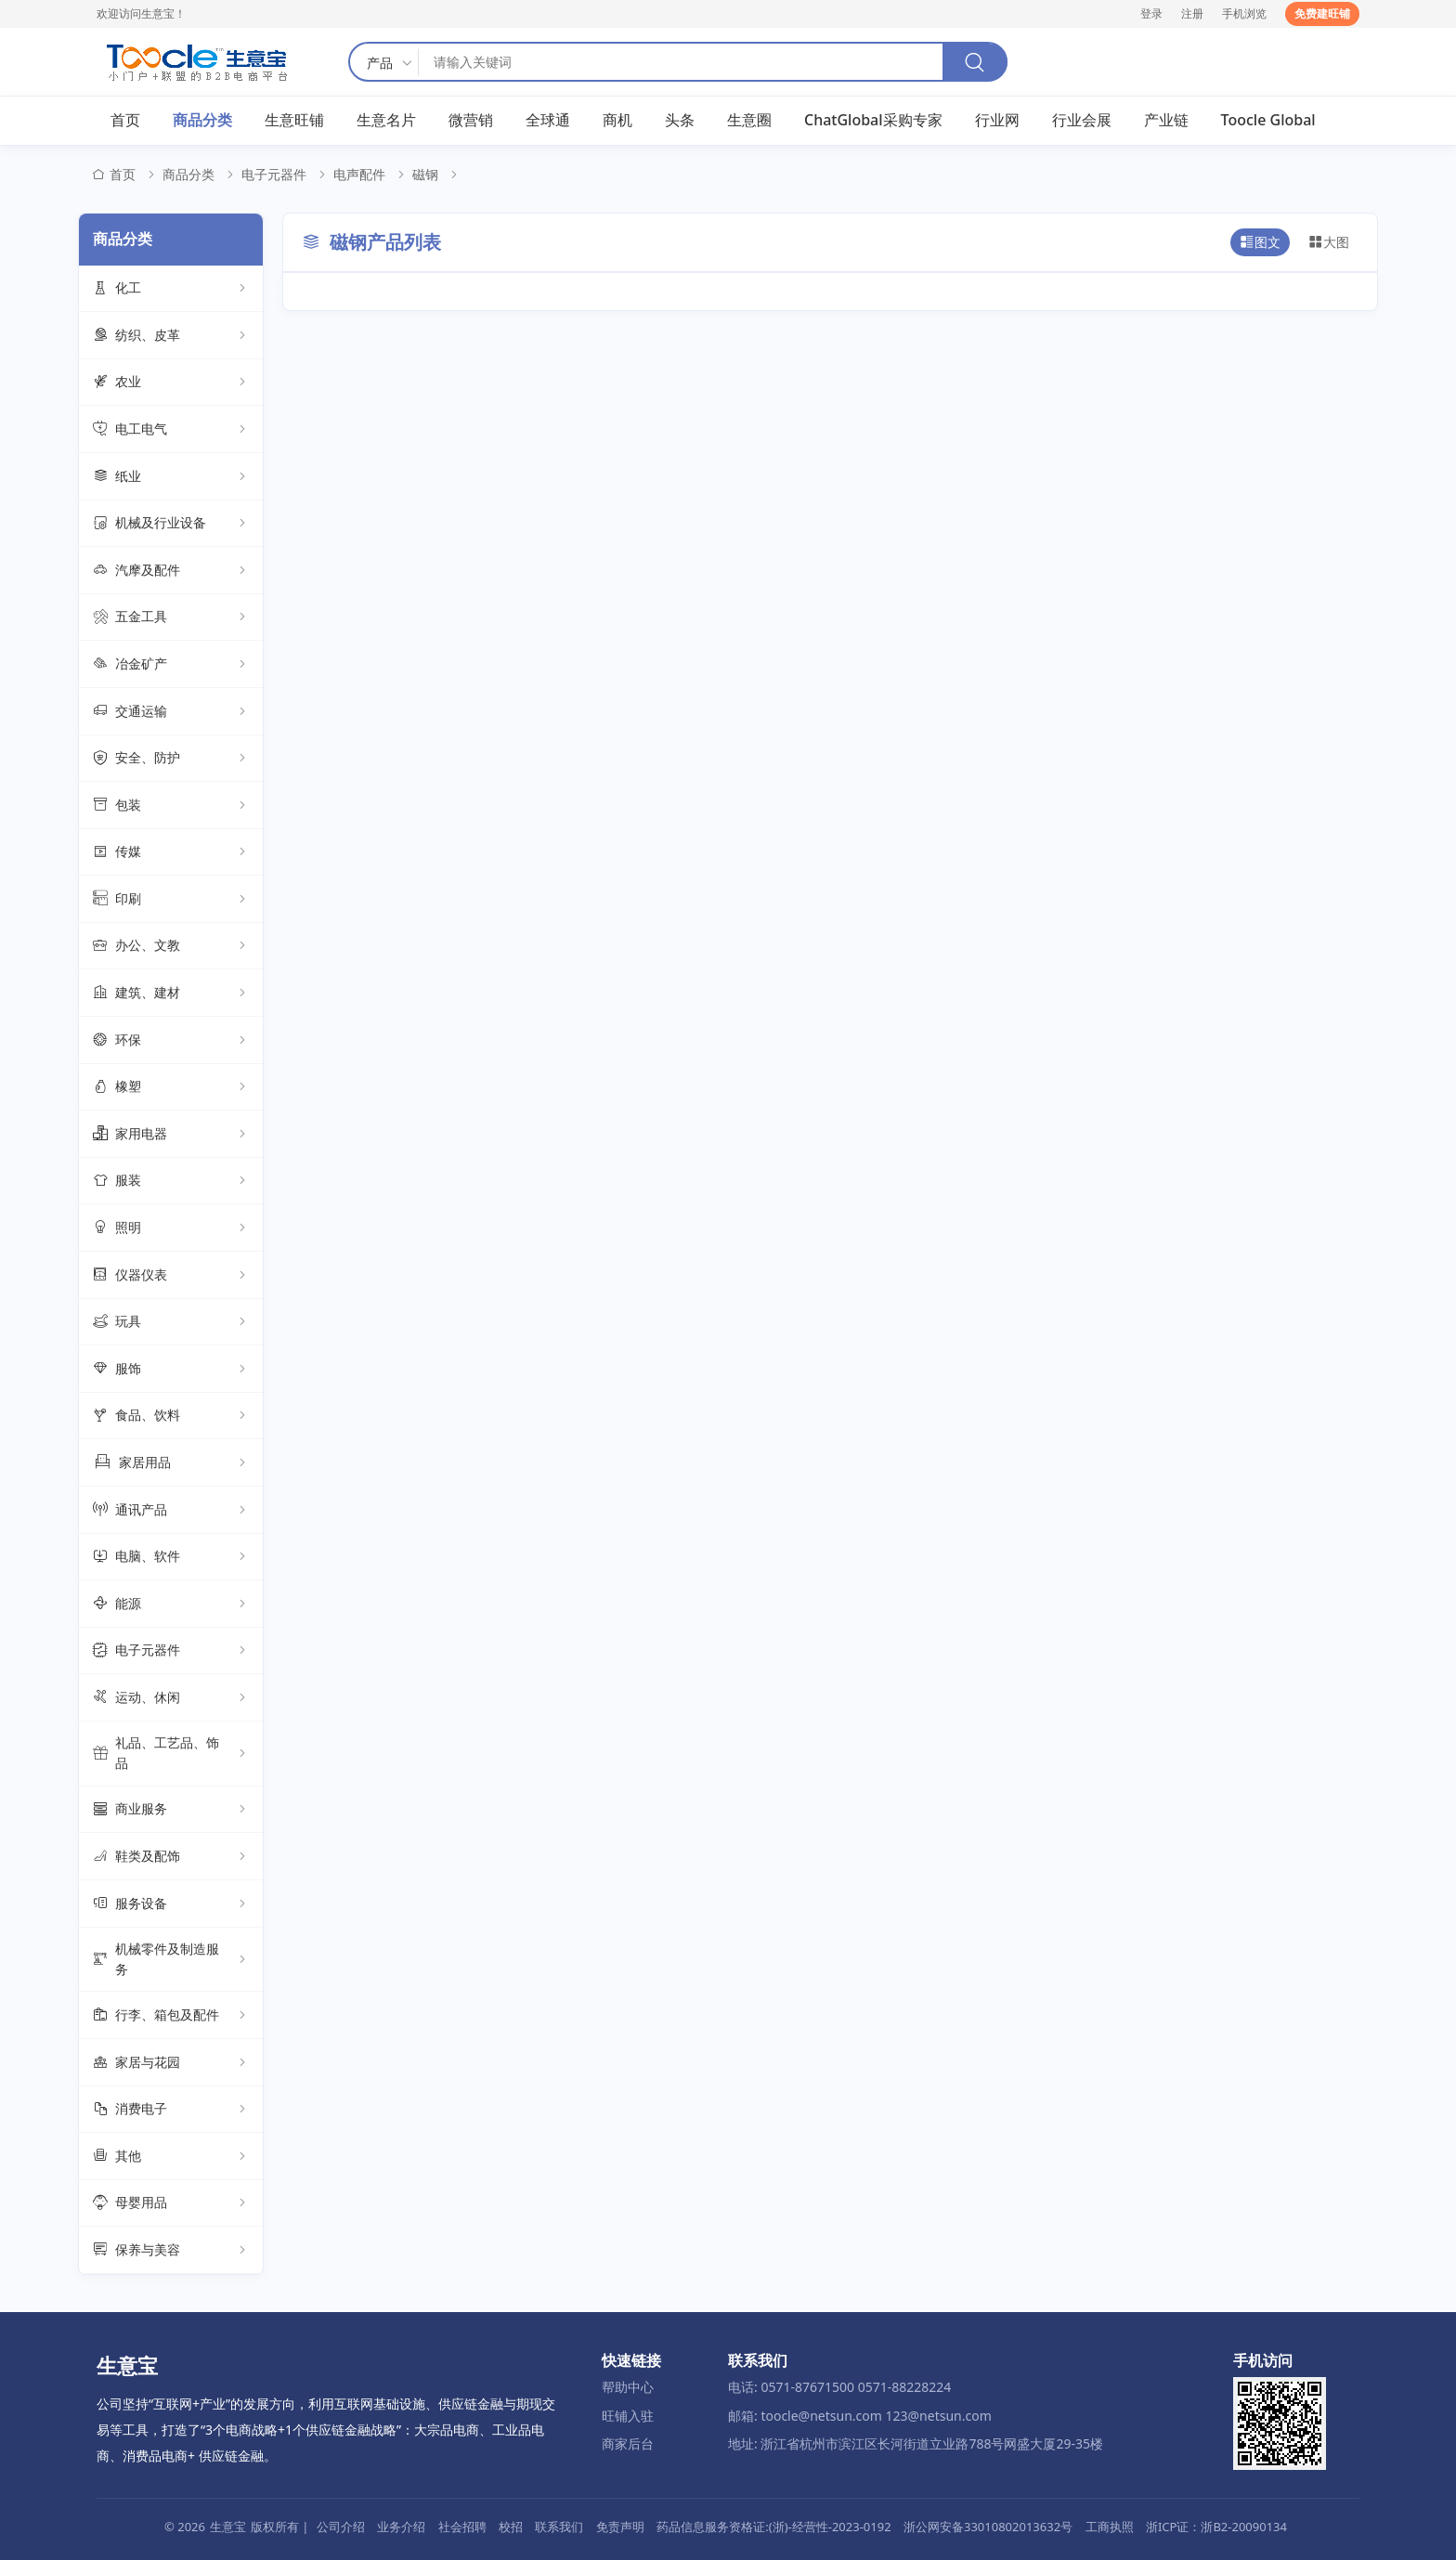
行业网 (997, 120)
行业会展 (1082, 120)
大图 (1328, 242)
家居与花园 (171, 2062)
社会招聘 (462, 2526)
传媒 (171, 852)
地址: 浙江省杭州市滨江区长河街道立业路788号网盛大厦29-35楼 (915, 2443)
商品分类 (202, 120)
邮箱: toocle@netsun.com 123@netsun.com (860, 2415)
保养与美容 (171, 2250)
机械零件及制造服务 (171, 1959)
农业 (171, 382)
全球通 (548, 120)
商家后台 (628, 2443)
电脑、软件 (171, 1557)
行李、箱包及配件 (171, 2015)
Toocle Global (1268, 120)
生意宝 (228, 2526)
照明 (171, 1227)
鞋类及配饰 (171, 1856)
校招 (511, 2526)
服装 (171, 1181)
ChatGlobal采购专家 (873, 120)
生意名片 (386, 120)
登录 (1151, 13)
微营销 (470, 120)
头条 (680, 120)
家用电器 (171, 1134)
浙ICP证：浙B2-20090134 (1216, 2526)
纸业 (171, 476)
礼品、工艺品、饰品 (171, 1753)
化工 (171, 289)
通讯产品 (171, 1510)
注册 (1192, 13)
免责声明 (620, 2526)
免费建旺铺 (1322, 13)
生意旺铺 (294, 120)
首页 (125, 120)
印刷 (171, 899)
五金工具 (171, 617)
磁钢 (425, 174)
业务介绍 (401, 2526)
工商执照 (1110, 2526)
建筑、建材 (171, 993)
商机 (617, 120)
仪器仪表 (171, 1275)
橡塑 (171, 1087)
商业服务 (171, 1810)
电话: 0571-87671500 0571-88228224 (839, 2387)
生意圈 (749, 120)
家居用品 (171, 1462)
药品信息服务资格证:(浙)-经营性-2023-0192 (773, 2526)
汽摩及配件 (171, 570)
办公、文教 (171, 946)
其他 (171, 2156)
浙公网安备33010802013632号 (988, 2526)
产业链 (1166, 120)
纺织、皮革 (171, 335)
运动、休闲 (171, 1697)
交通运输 (171, 711)
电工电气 (171, 429)
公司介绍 (341, 2526)
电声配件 (359, 174)
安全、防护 (171, 759)
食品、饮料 (171, 1416)
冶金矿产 (171, 664)
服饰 (171, 1369)
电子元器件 (273, 174)
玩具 (171, 1322)
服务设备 (171, 1903)
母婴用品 (171, 2203)
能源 (171, 1604)
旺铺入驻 (628, 2415)
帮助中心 (628, 2387)
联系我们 (559, 2526)
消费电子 (171, 2110)
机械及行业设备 (171, 524)
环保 (171, 1040)
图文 (1260, 242)
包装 (171, 805)
